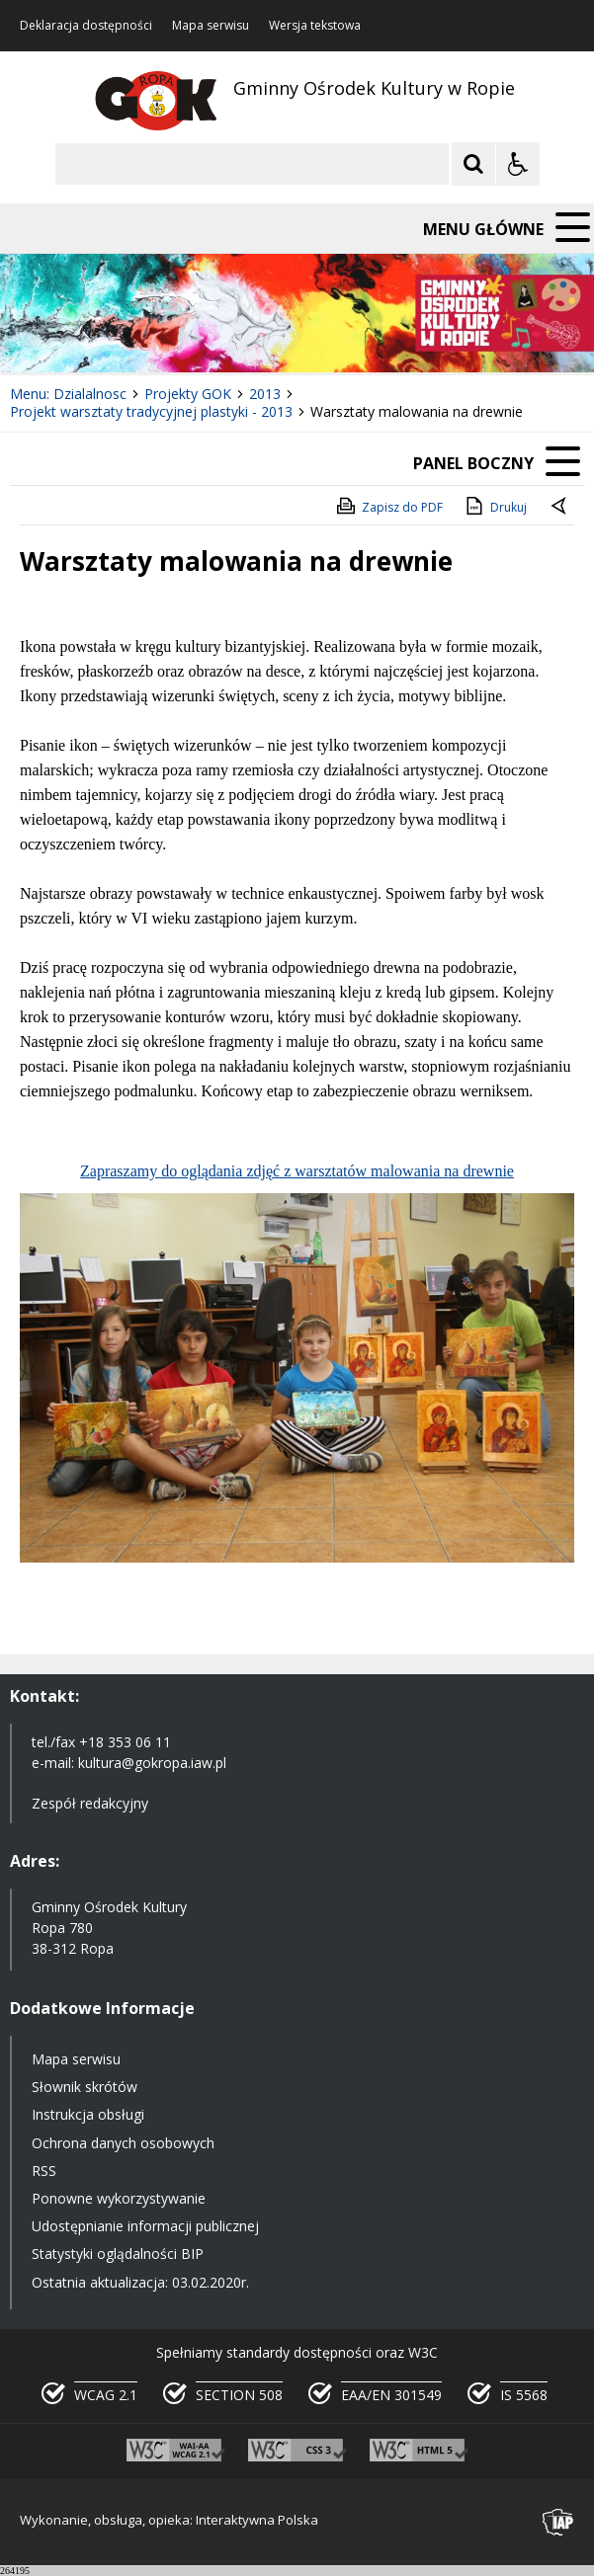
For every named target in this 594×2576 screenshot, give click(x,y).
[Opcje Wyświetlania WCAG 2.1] (518, 164)
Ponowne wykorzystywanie (119, 2198)
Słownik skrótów (84, 2086)
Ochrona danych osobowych (123, 2142)
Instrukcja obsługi (88, 2114)
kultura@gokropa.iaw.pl (152, 1762)
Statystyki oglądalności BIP (118, 2253)
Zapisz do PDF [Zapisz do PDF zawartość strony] (388, 506)
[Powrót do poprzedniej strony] (560, 508)
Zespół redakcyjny (90, 1803)
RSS (44, 2170)
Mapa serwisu (210, 26)
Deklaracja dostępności (86, 26)
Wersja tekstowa (315, 26)
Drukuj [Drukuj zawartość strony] (495, 506)
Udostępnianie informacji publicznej (145, 2225)
